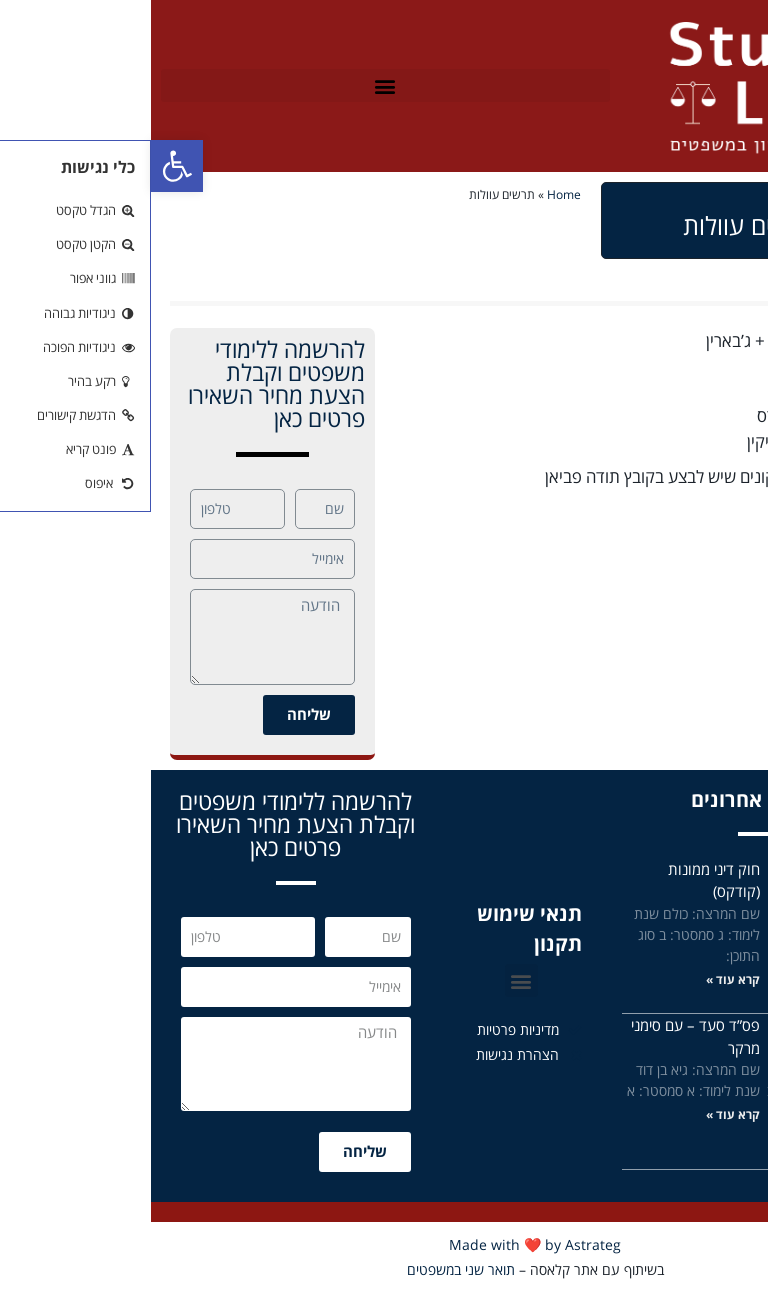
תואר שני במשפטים (310, 1269)
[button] (234, 85)
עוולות (728, 511)
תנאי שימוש (378, 913)
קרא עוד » (721, 979)
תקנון (407, 943)
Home (413, 194)
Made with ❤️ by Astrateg (384, 1244)
